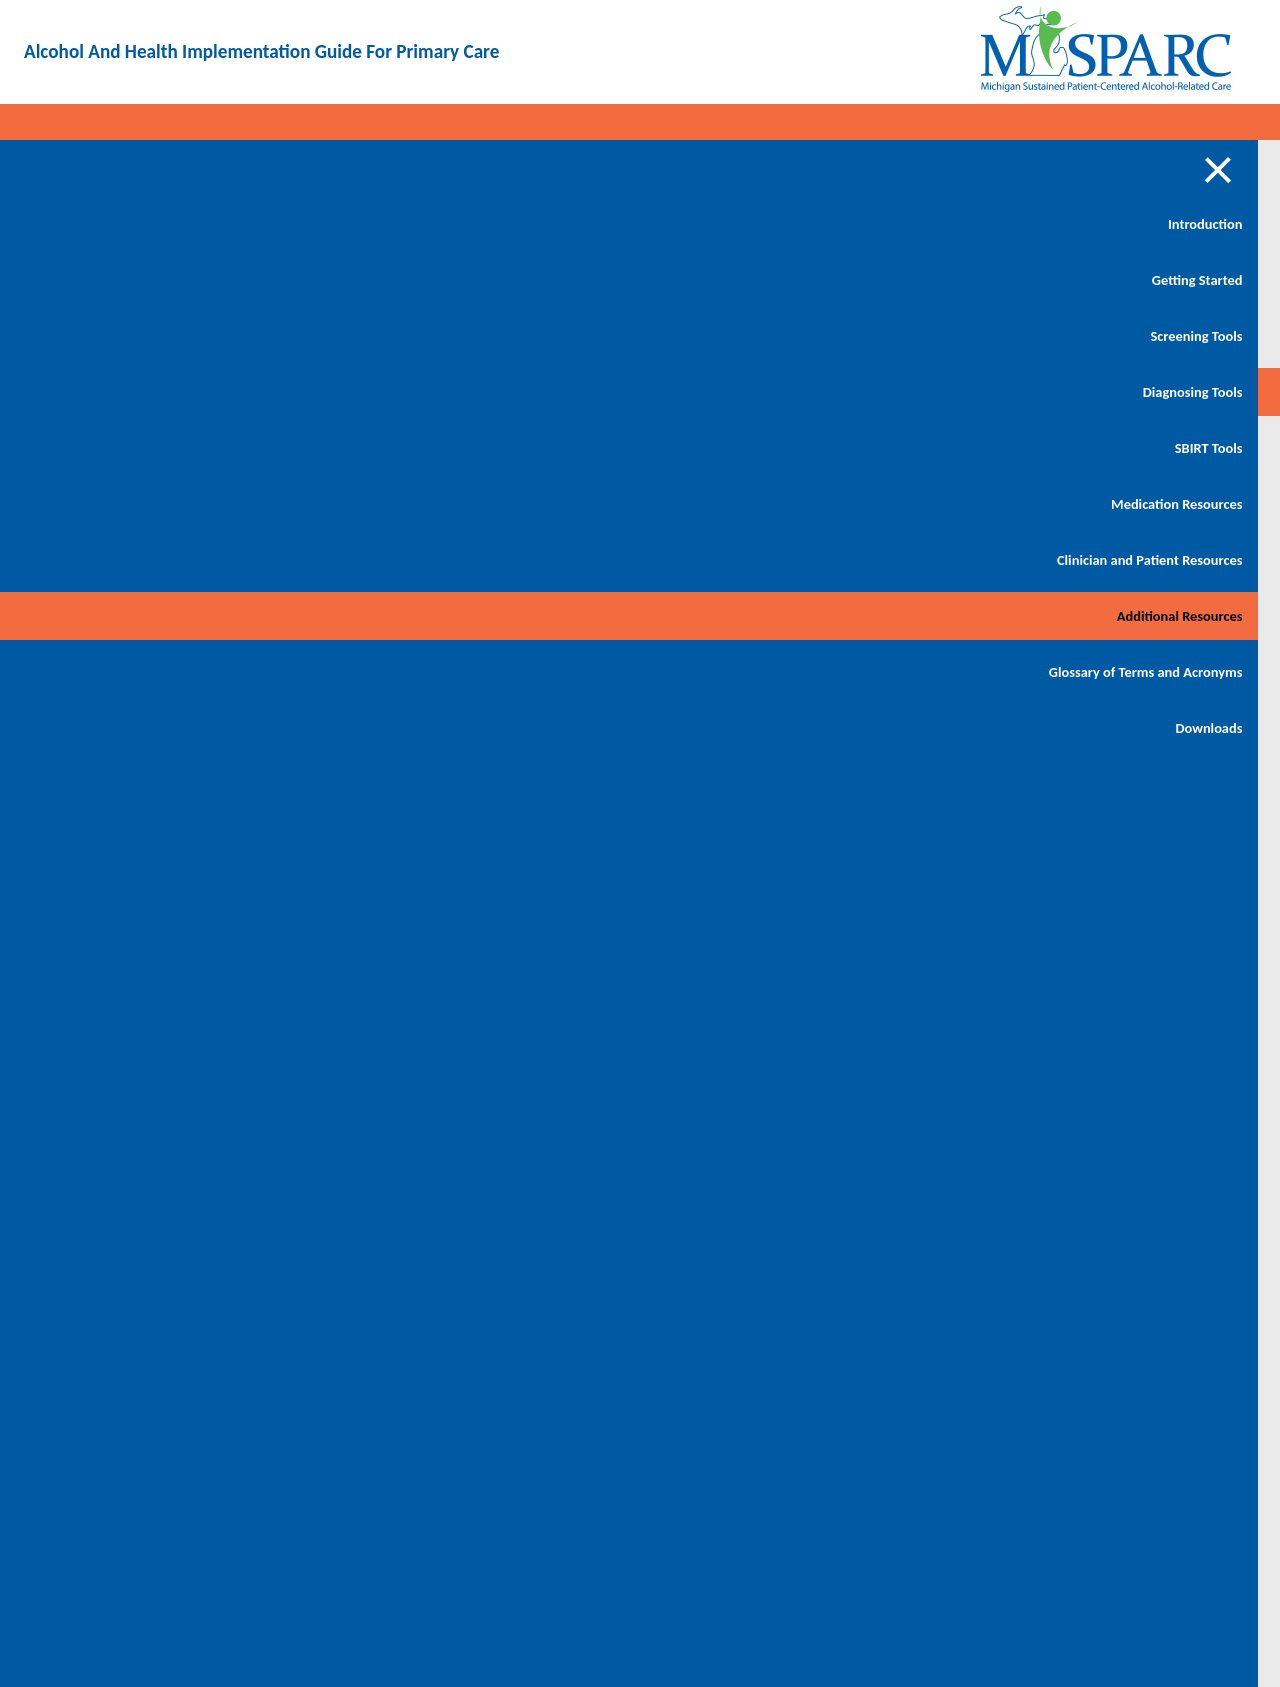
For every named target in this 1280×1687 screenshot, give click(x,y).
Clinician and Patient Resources (123, 572)
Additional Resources (121, 640)
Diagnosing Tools (134, 392)
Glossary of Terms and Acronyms (118, 708)
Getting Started (138, 280)
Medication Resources (118, 504)
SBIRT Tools (150, 448)
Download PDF (1159, 190)
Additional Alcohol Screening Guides (317, 316)
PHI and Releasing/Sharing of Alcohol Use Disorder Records (309, 500)
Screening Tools (138, 336)
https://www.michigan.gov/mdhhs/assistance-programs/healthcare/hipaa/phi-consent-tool (809, 1484)
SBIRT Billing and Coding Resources (300, 396)
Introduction (147, 224)
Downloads (150, 776)
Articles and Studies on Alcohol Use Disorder (304, 236)
